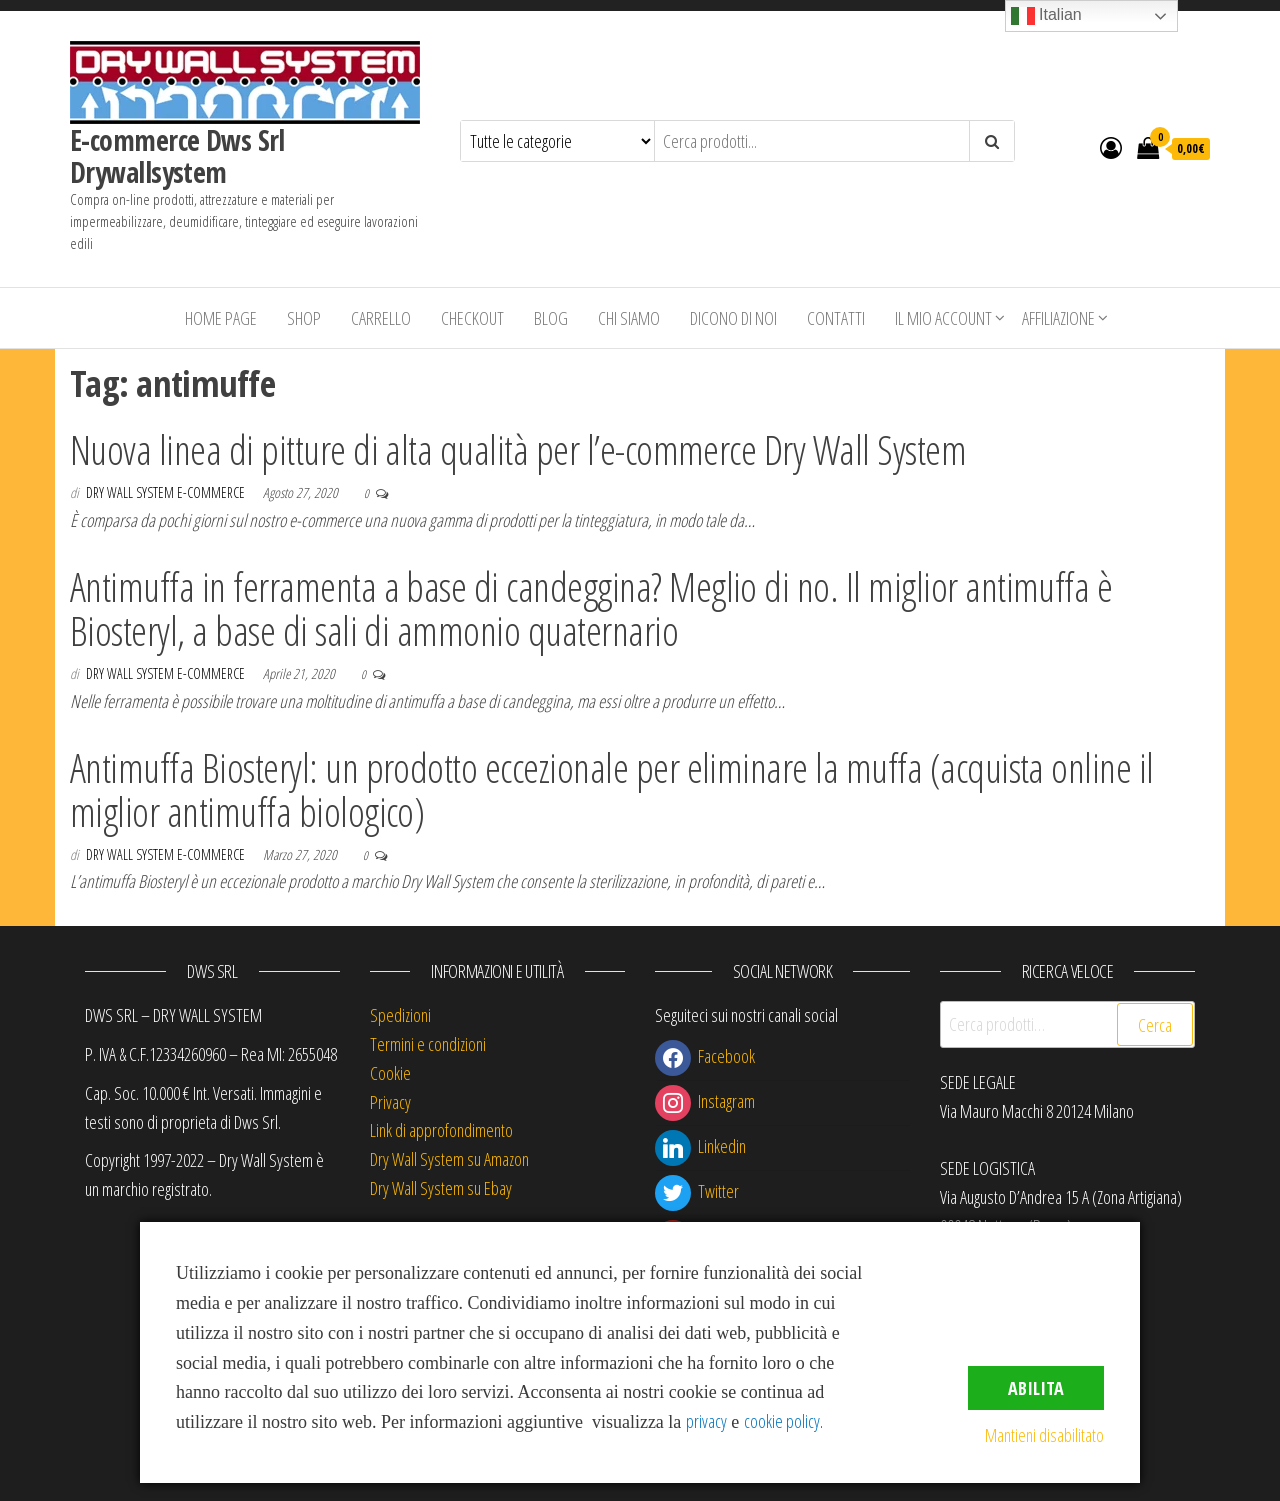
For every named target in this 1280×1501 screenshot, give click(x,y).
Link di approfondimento (441, 1130)
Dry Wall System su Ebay (441, 1188)
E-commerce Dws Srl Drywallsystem (177, 156)
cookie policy (782, 1421)
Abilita (1036, 1388)
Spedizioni (400, 1015)
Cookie (390, 1073)
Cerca (1155, 1025)
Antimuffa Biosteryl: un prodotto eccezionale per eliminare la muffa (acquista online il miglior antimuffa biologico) (612, 789)
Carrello (381, 318)
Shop (304, 318)
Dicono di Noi (733, 318)
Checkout (472, 318)
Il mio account (943, 318)
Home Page (221, 318)
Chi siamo (629, 318)
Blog (551, 318)
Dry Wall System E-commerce (167, 492)
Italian (1046, 16)
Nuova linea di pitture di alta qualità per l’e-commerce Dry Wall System (518, 449)
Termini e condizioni (428, 1044)
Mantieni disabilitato (1044, 1435)
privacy (706, 1421)
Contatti (836, 318)
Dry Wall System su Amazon (449, 1159)
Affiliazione (1058, 318)
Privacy (390, 1102)
